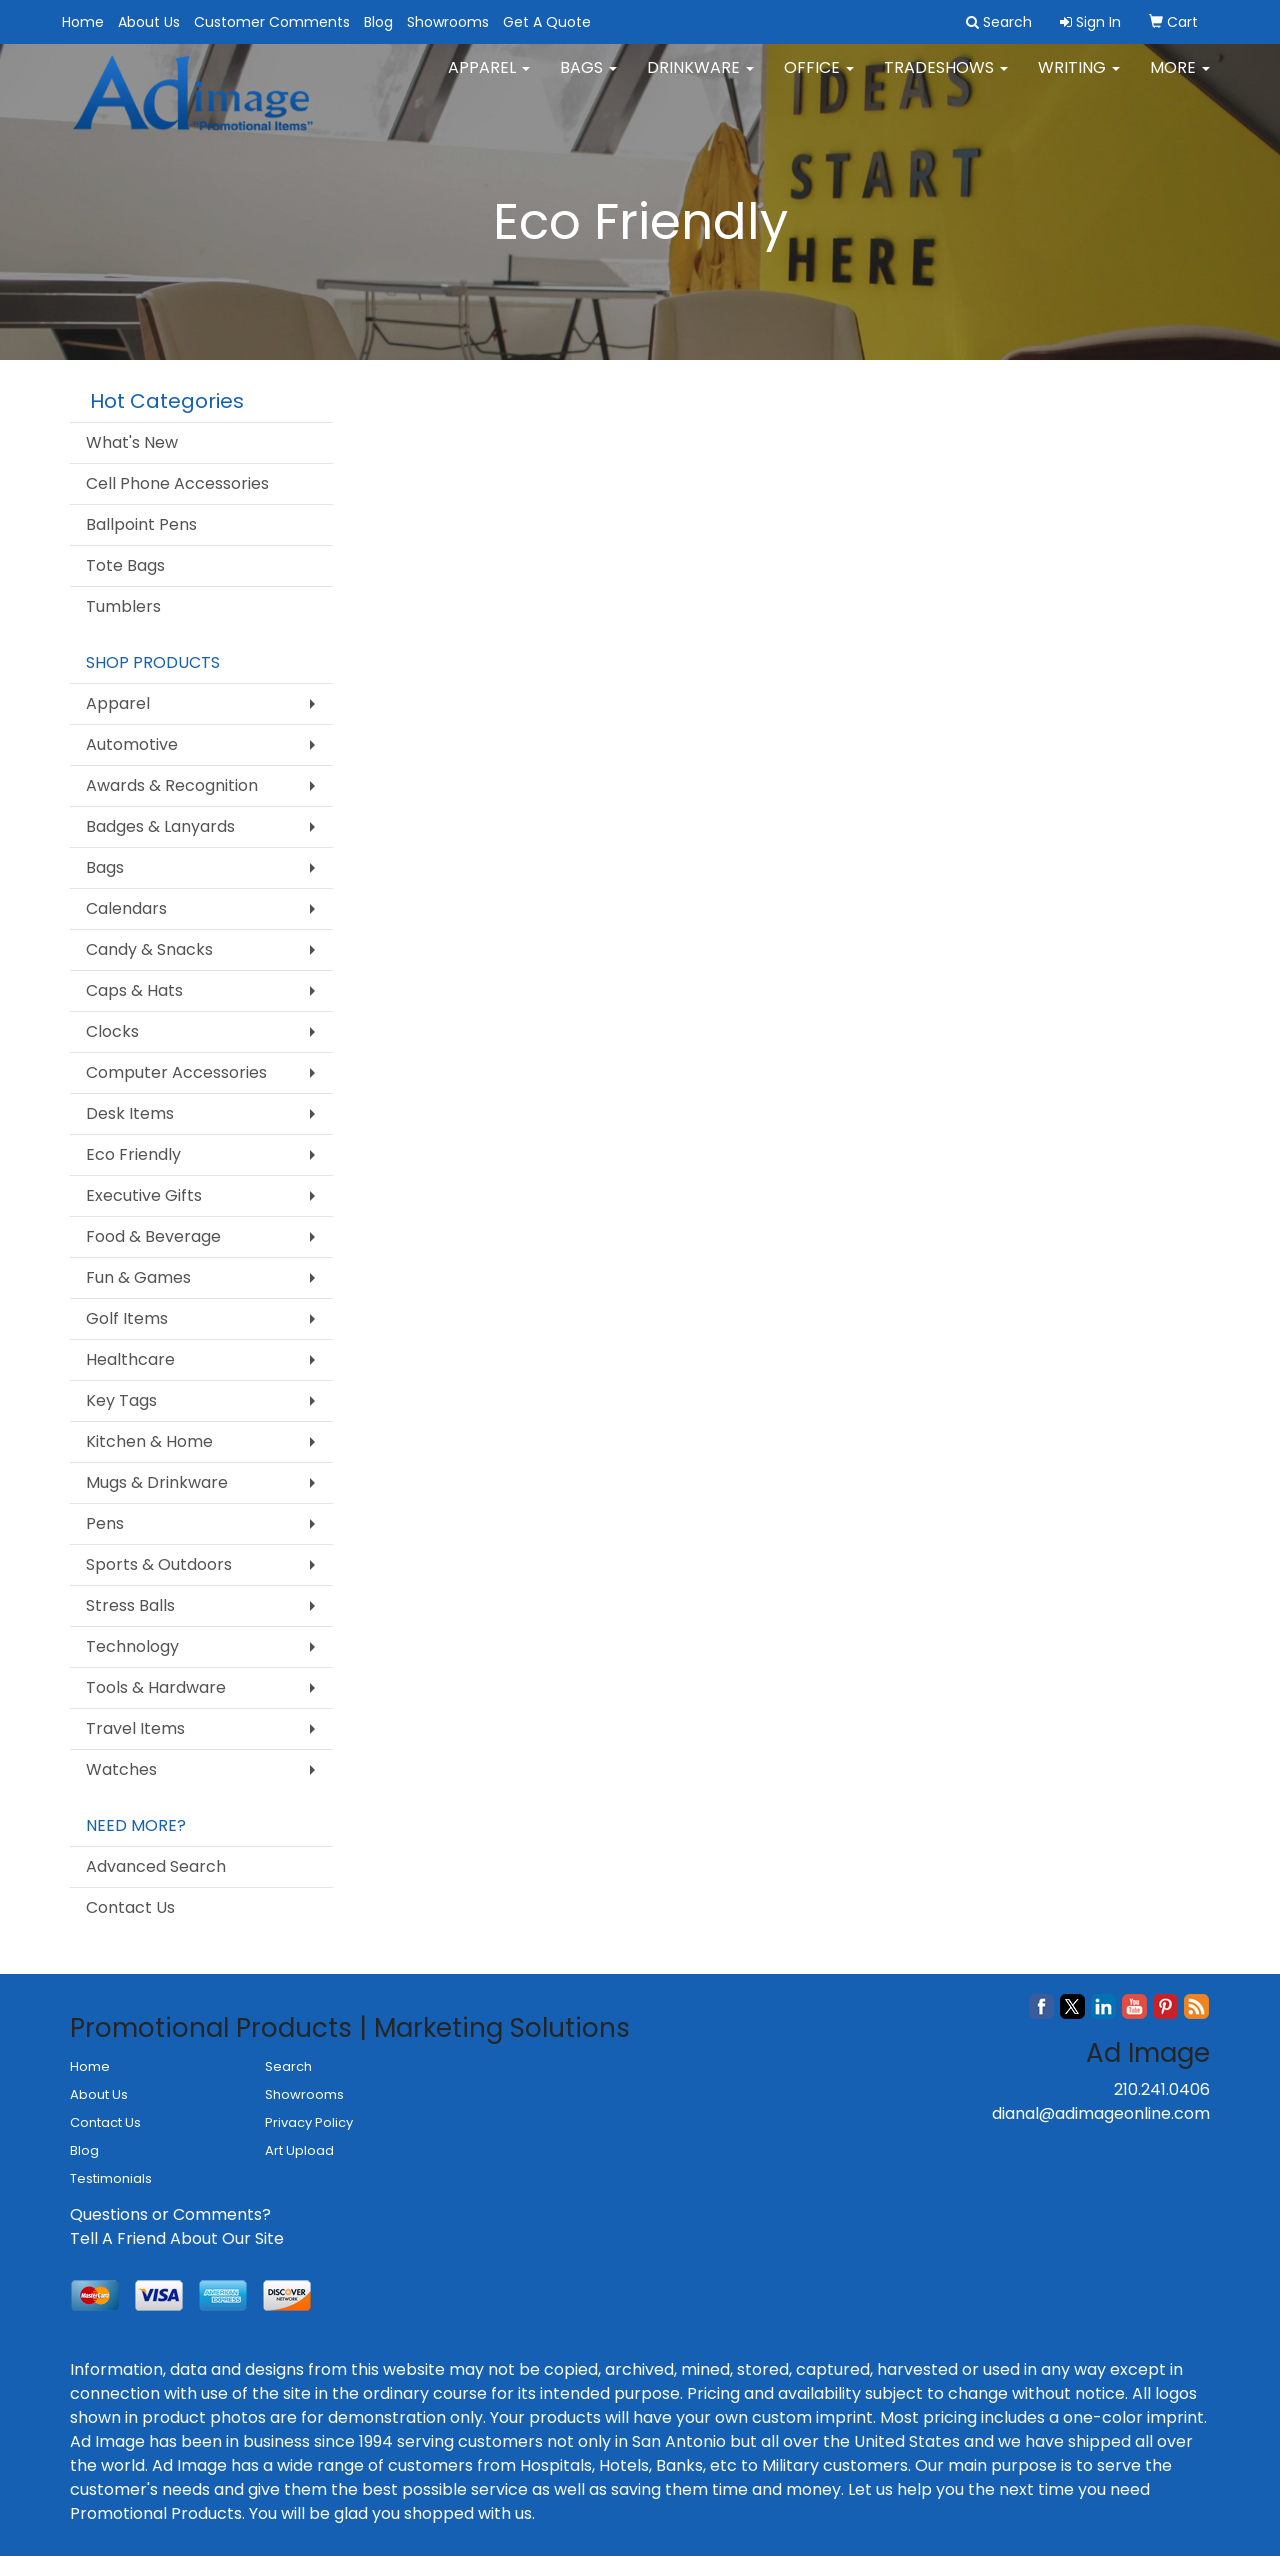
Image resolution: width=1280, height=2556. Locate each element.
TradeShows (946, 79)
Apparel (489, 79)
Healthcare (130, 1359)
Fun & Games (138, 1277)
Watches (121, 1769)
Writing (1079, 79)
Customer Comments (272, 22)
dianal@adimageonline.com (1101, 2113)
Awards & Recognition (172, 785)
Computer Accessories (176, 1072)
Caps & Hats (134, 990)
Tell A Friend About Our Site (177, 2238)
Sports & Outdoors (159, 1564)
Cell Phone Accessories (177, 483)
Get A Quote (547, 22)
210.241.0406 (1162, 2089)
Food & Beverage (153, 1236)
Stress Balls (130, 1605)
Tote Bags (125, 565)
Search (288, 2066)
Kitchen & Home (149, 1441)
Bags (588, 79)
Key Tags (121, 1400)
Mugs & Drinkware (157, 1482)
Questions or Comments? (170, 2214)
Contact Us (130, 1907)
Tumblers (123, 606)
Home (83, 22)
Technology (132, 1646)
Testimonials (111, 2178)
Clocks (112, 1031)
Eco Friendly (133, 1154)
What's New (132, 442)
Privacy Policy (309, 2122)
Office (819, 79)
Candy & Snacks (149, 949)
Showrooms (448, 22)
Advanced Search (156, 1866)
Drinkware (700, 79)
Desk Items (130, 1113)
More (1180, 79)
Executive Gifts (144, 1195)
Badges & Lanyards (160, 826)
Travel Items (135, 1728)
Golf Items (127, 1318)
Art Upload (299, 2150)
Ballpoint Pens (141, 524)
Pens (105, 1523)
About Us (149, 22)
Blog (378, 22)
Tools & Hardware (156, 1687)
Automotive (132, 744)
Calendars (126, 908)
